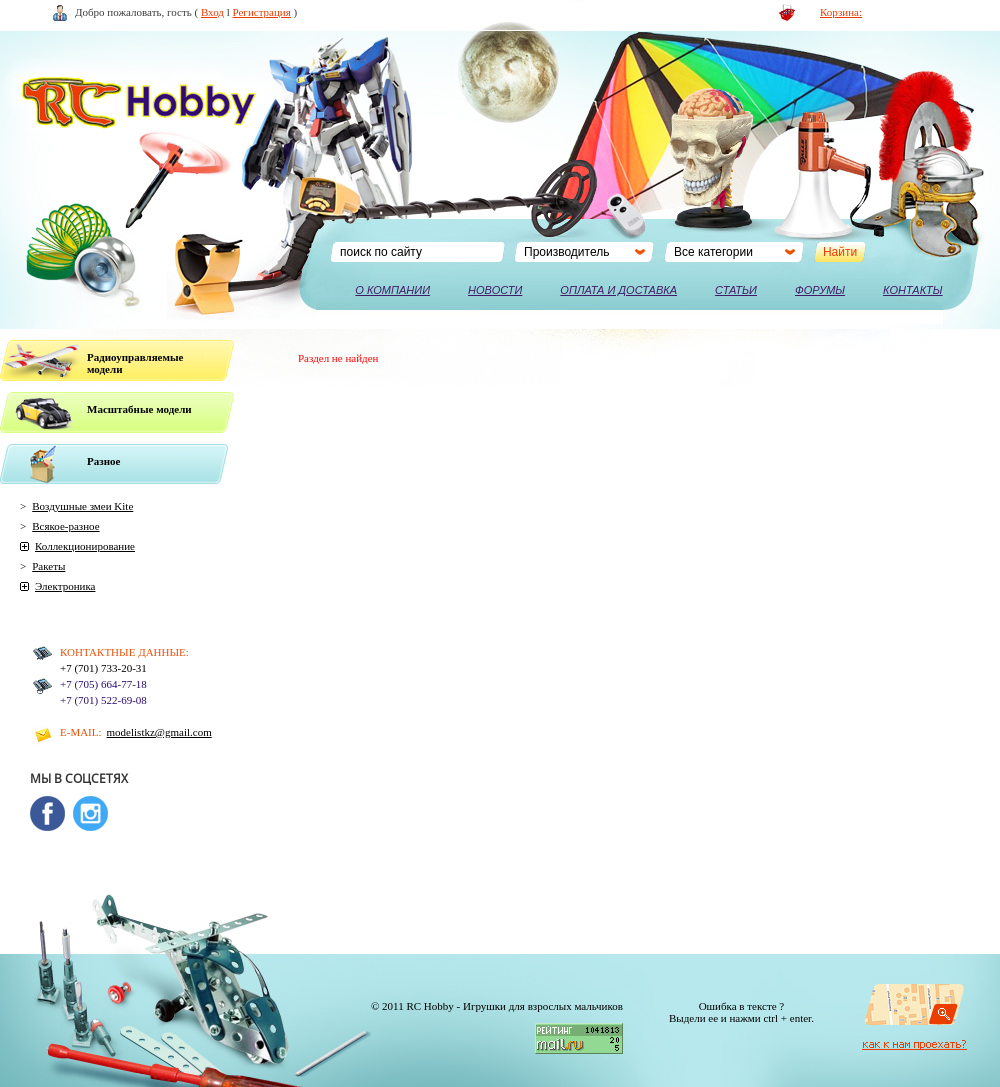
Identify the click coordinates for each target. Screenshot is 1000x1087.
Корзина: (841, 12)
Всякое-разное (65, 526)
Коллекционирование (85, 546)
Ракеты (48, 566)
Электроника (65, 586)
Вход (212, 12)
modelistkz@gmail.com (159, 732)
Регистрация (262, 12)
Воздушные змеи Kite (82, 506)
